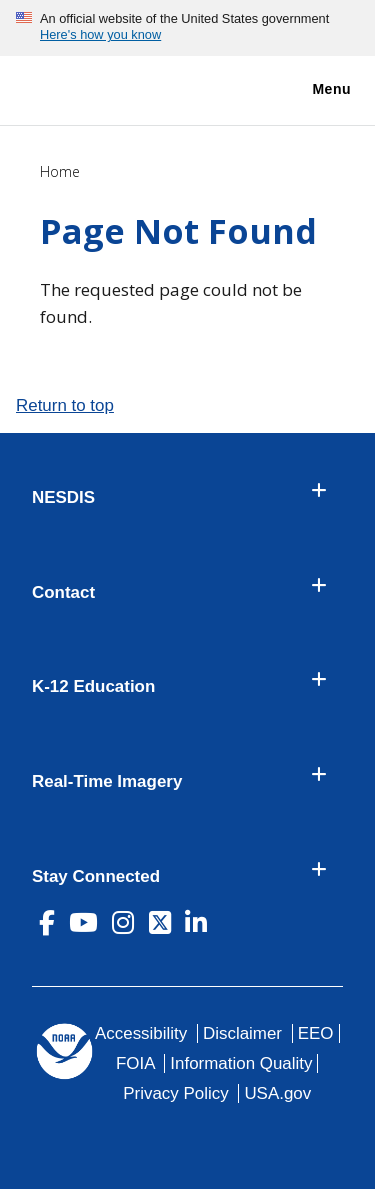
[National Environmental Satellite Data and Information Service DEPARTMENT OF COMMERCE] (75, 86)
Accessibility (141, 1033)
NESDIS (63, 498)
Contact (63, 593)
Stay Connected (96, 877)
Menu (310, 90)
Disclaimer (242, 1033)
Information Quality (241, 1063)
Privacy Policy (175, 1093)
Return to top (65, 405)
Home (60, 171)
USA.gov (277, 1093)
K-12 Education (93, 687)
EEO (316, 1033)
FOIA (135, 1063)
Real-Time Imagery (107, 782)
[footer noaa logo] (64, 1051)
